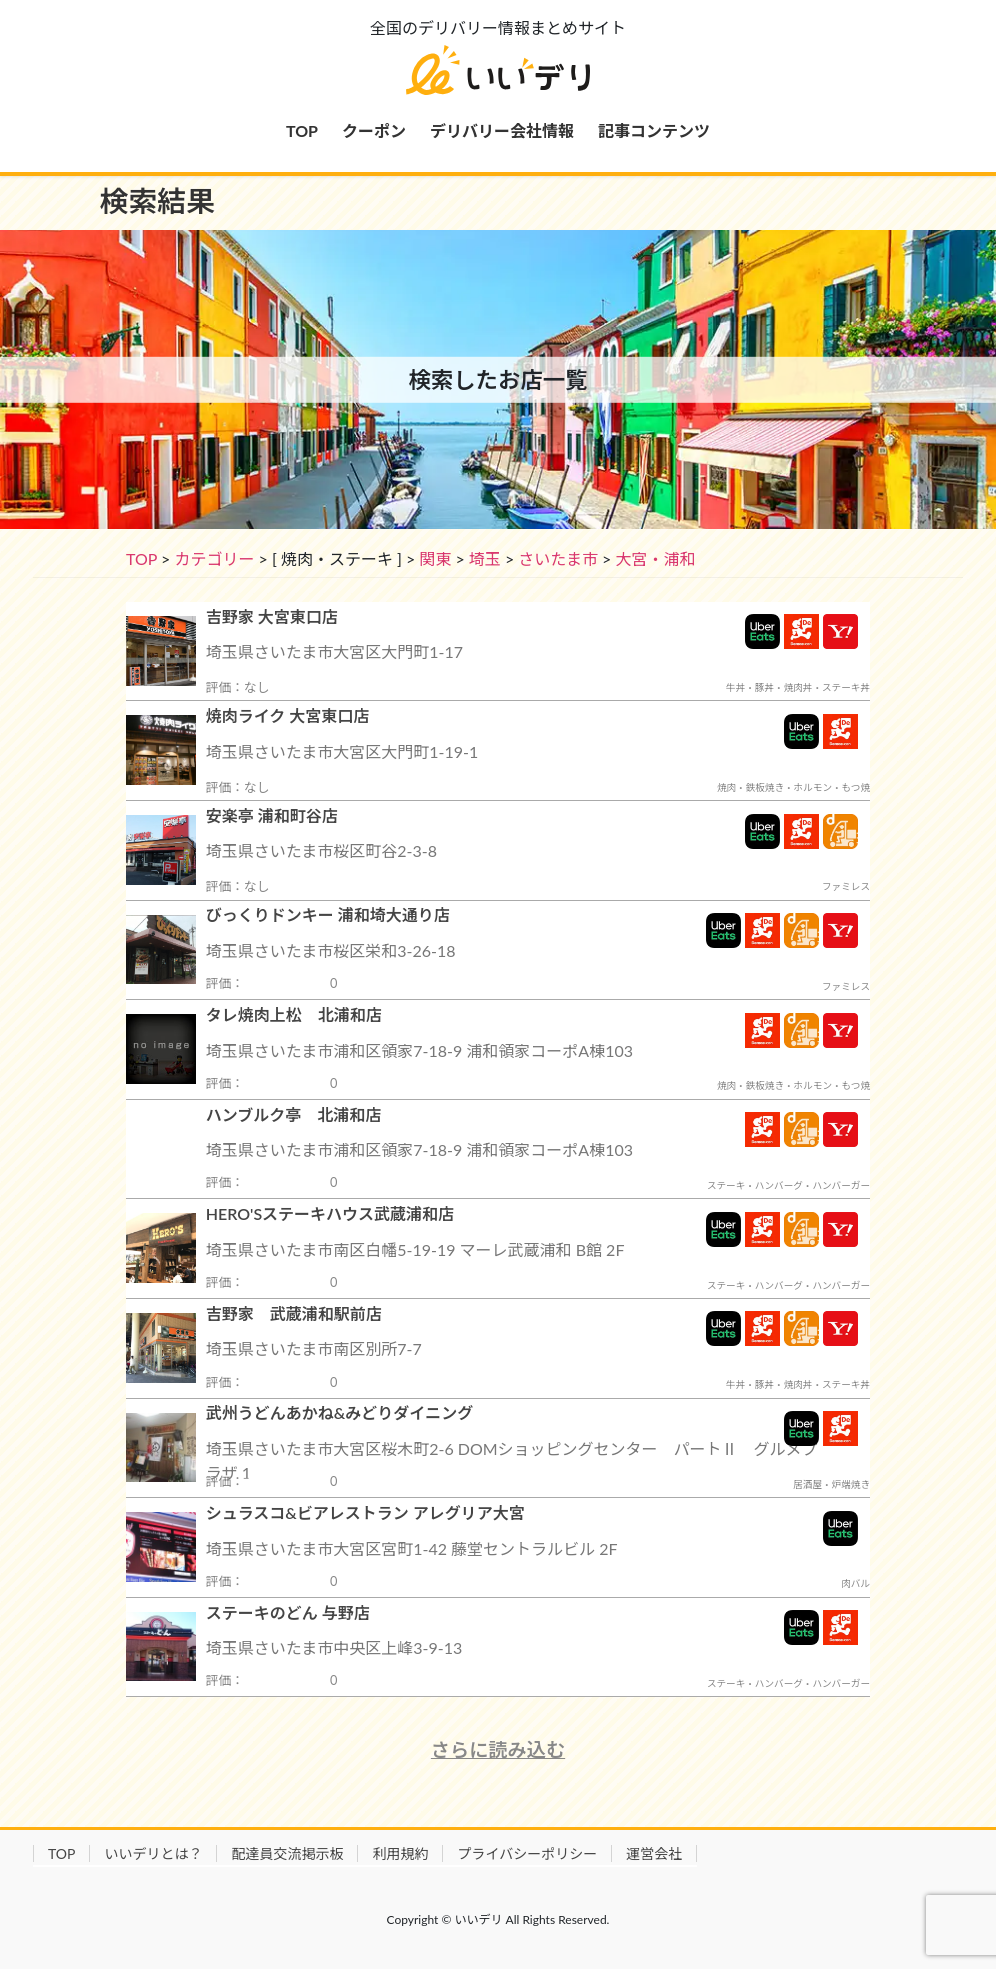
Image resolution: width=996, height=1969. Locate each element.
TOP (141, 558)
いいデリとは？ (153, 1853)
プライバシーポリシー (527, 1853)
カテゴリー (214, 558)
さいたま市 (558, 558)
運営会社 (654, 1853)
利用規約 (400, 1853)
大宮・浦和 (655, 558)
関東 (435, 558)
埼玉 (485, 558)
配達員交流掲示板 (287, 1853)
